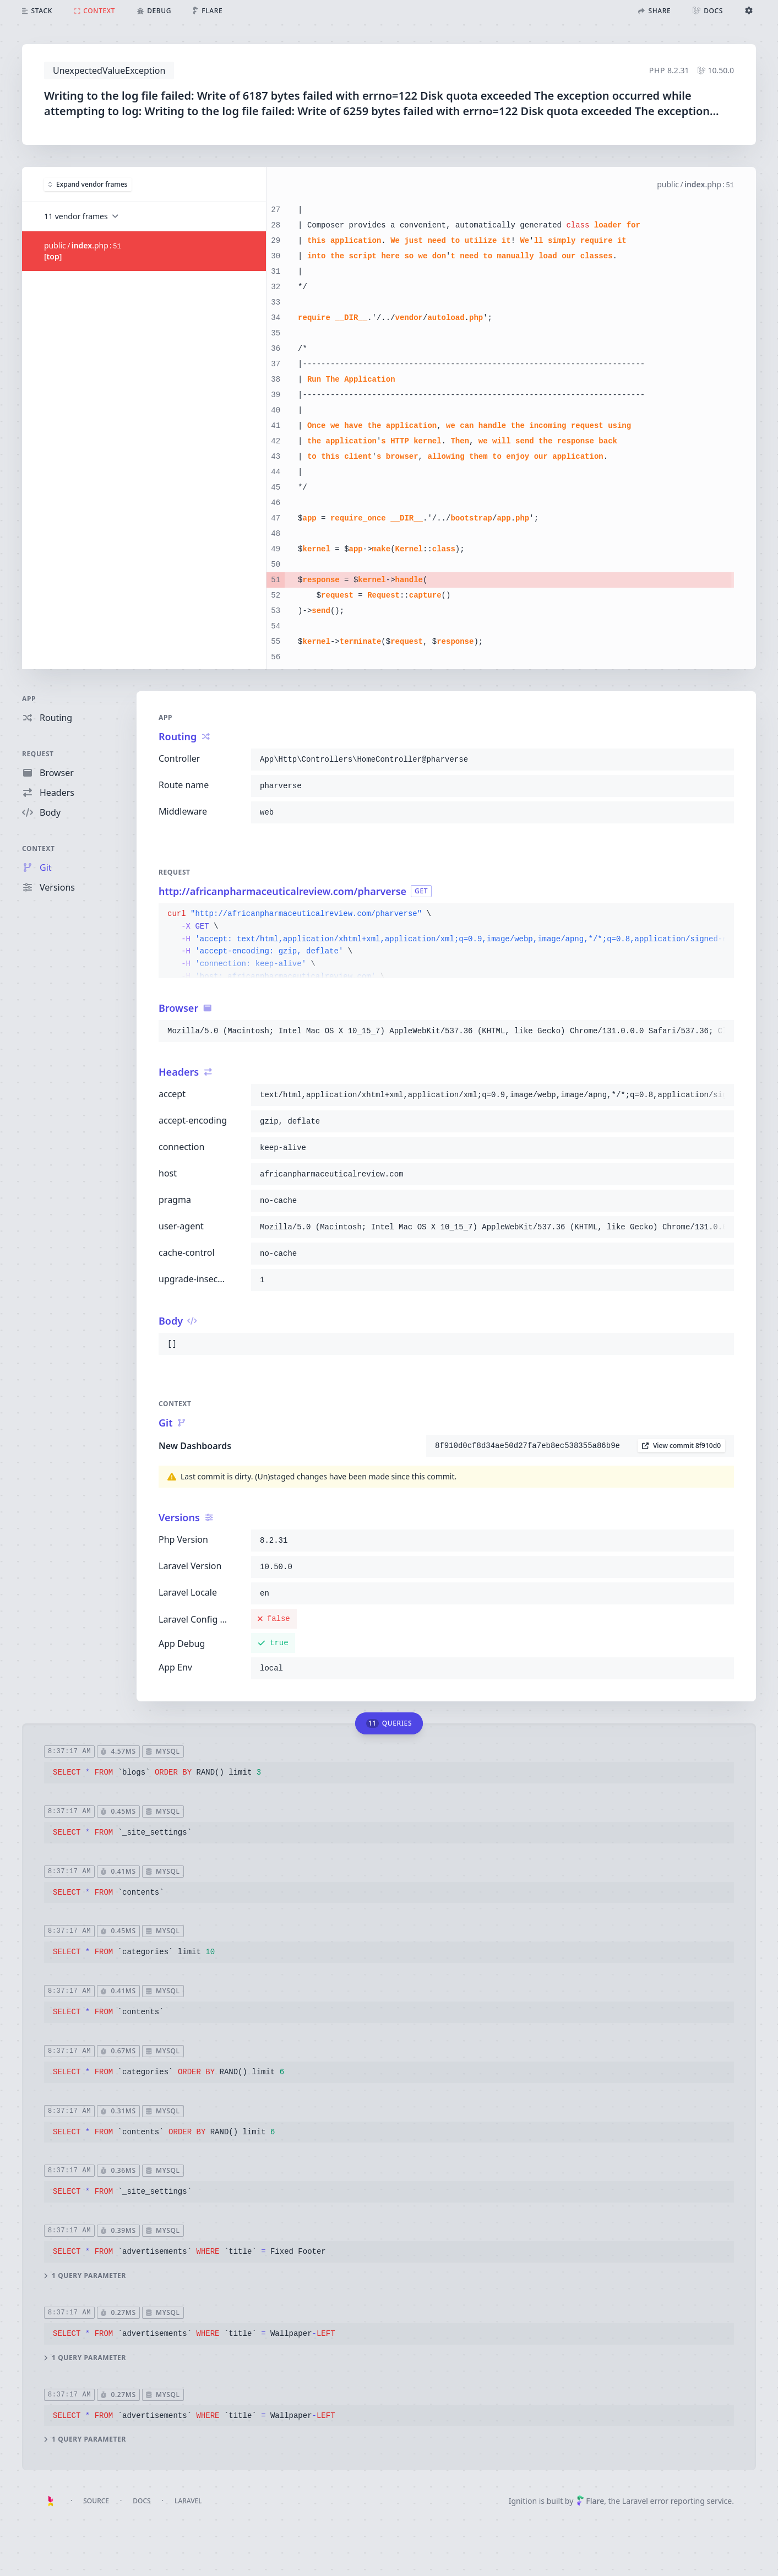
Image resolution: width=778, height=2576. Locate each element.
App (29, 698)
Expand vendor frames (87, 184)
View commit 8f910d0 (681, 1445)
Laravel (188, 2501)
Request (38, 753)
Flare (590, 2501)
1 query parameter (85, 2275)
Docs (141, 2501)
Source (96, 2501)
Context (38, 848)
